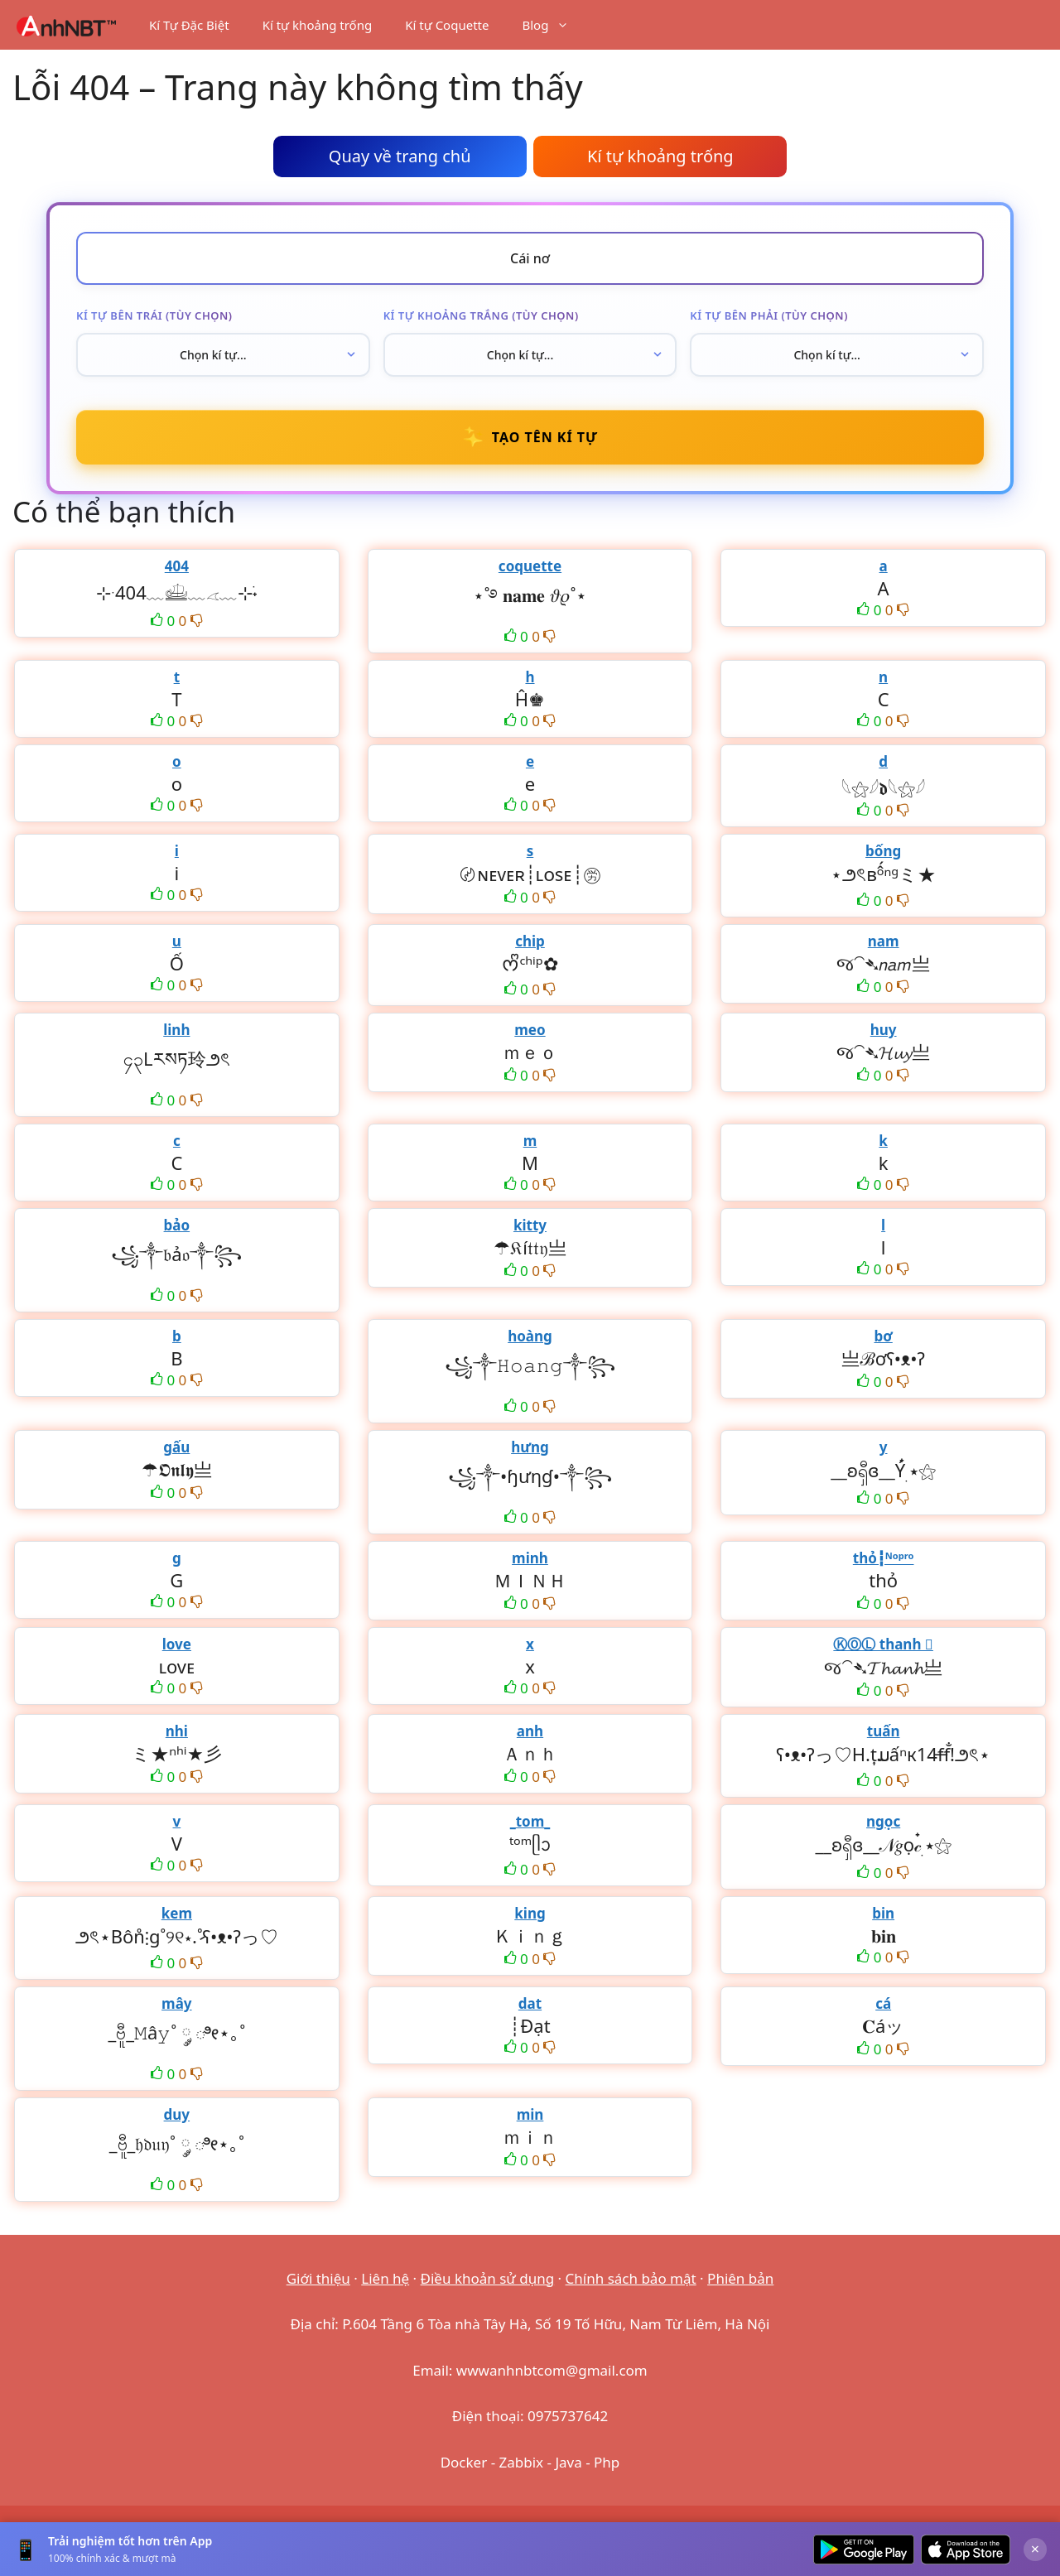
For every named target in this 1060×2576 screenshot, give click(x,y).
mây (176, 2003)
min (530, 2114)
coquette (530, 565)
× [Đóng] (1035, 2549)
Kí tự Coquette (447, 25)
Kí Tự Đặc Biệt (189, 25)
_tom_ (530, 1821)
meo (529, 1029)
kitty (530, 1225)
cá (883, 2003)
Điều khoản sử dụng (488, 2278)
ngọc (883, 1821)
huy (883, 1029)
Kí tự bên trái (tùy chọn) (154, 315)
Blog (553, 25)
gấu (176, 1447)
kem (176, 1913)
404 (177, 565)
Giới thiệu (318, 2278)
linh (176, 1029)
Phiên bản (740, 2278)
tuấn (883, 1731)
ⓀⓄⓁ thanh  (883, 1644)
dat (530, 2003)
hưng (530, 1447)
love (176, 1644)
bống (883, 850)
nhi (177, 1731)
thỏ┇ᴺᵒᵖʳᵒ (883, 1557)
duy (177, 2114)
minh (530, 1557)
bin (883, 1913)
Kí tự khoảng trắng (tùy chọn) (481, 315)
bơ (883, 1336)
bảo (177, 1225)
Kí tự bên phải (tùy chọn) (769, 315)
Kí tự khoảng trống (318, 25)
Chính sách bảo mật (631, 2278)
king (529, 1913)
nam (883, 941)
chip (530, 941)
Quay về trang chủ (400, 156)
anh (530, 1731)
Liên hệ (385, 2278)
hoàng (530, 1336)
